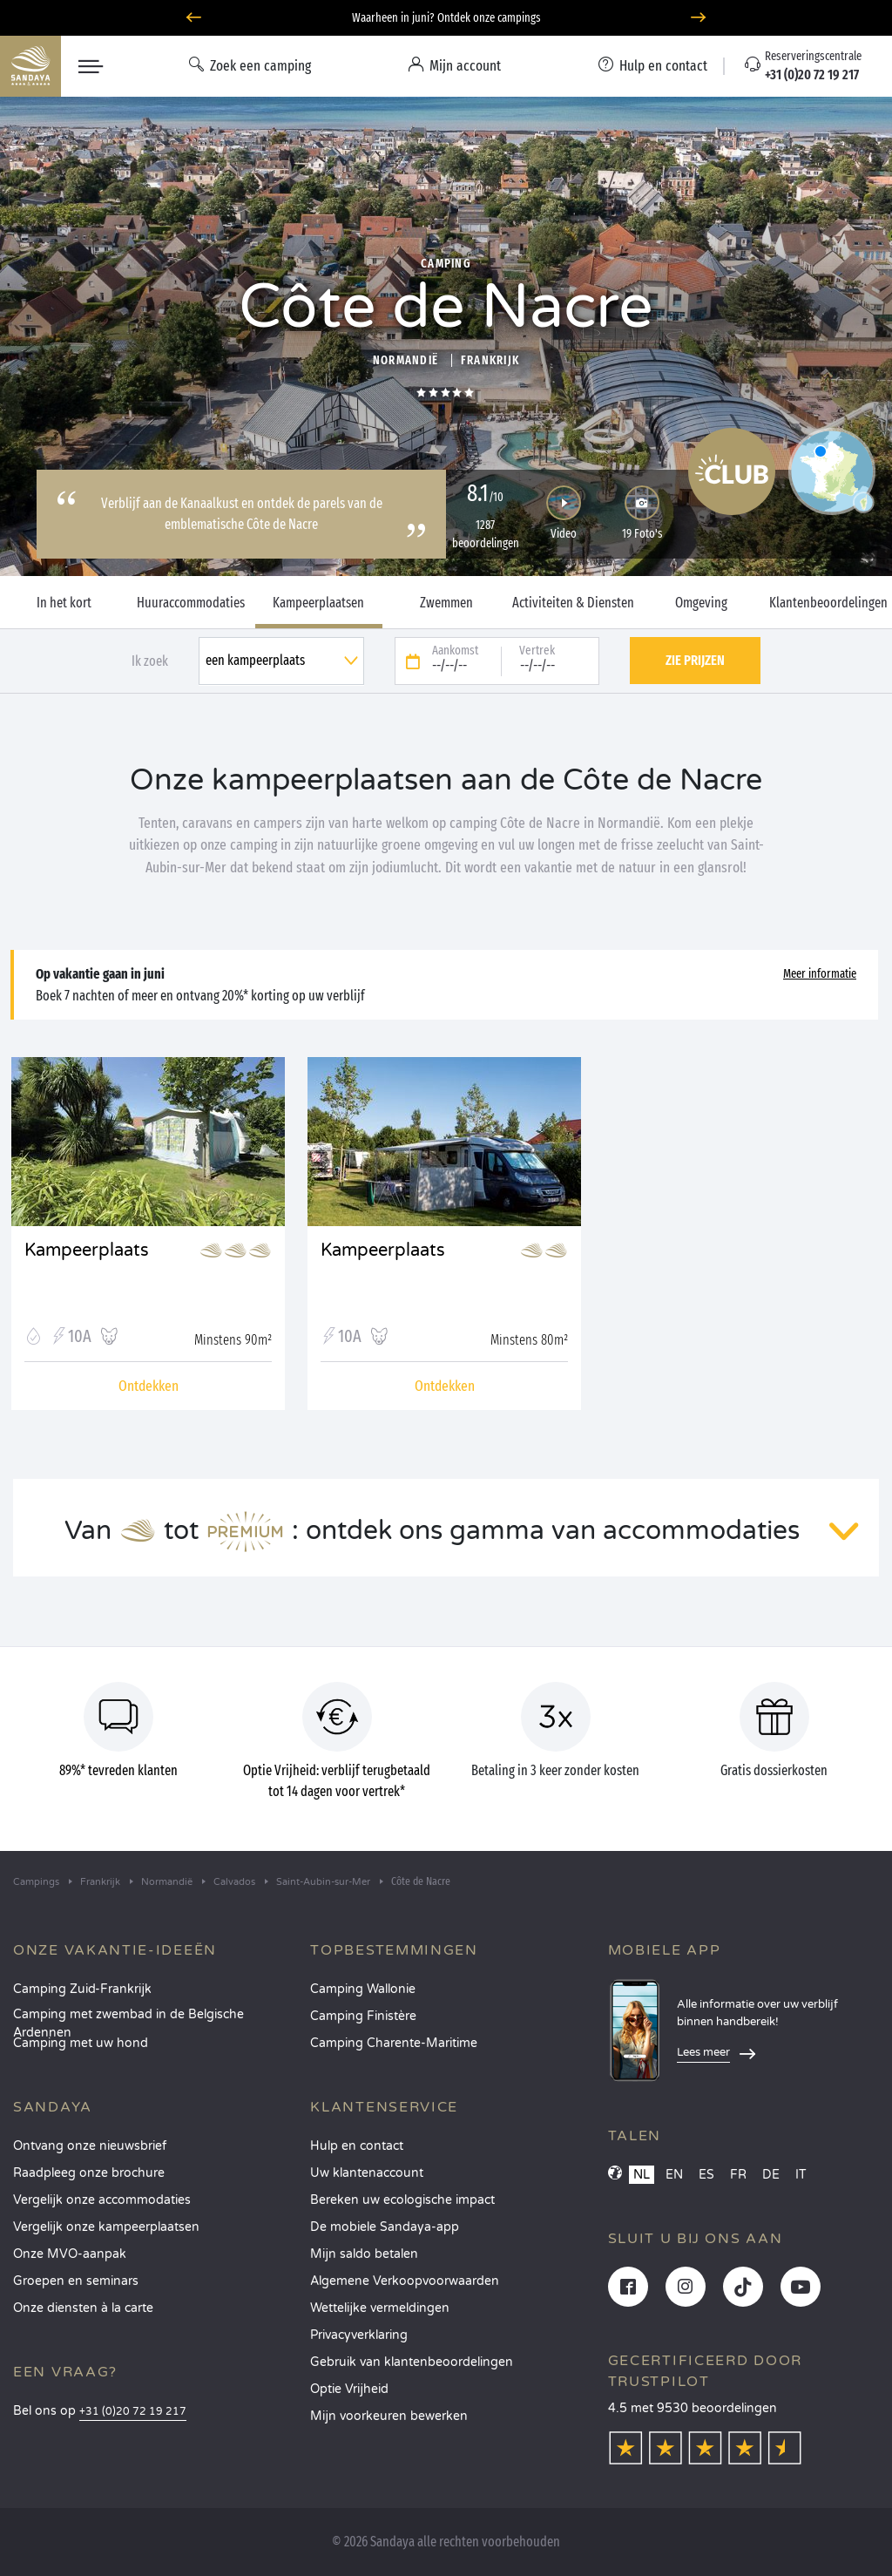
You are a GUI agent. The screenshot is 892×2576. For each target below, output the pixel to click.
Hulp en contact (356, 2146)
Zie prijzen (695, 660)
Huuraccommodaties (191, 603)
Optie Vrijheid (349, 2389)
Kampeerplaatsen (318, 603)
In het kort (64, 603)
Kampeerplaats (86, 1250)
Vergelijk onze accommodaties (102, 2200)
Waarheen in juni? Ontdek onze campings (446, 17)
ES (706, 2174)
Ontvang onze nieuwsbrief (89, 2146)
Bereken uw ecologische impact (402, 2200)
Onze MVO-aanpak (69, 2254)
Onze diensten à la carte (83, 2308)
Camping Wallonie (363, 1989)
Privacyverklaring (359, 2335)
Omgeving (701, 603)
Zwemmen (446, 603)
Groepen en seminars (76, 2281)
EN (674, 2174)
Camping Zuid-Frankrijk (82, 1989)
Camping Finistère (363, 2016)
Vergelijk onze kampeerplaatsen (106, 2227)
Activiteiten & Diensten (573, 603)
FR (738, 2174)
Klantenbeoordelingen (828, 603)
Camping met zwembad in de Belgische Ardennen (128, 2019)
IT (801, 2174)
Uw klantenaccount (366, 2173)
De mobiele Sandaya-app (384, 2227)
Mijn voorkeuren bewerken (389, 2416)
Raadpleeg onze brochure (89, 2173)
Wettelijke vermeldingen (379, 2308)
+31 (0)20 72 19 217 (132, 2411)
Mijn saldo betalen (364, 2254)
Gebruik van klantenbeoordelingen (411, 2362)
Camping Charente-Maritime (393, 2043)
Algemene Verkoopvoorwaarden (404, 2281)
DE (771, 2174)
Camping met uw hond (80, 2043)
